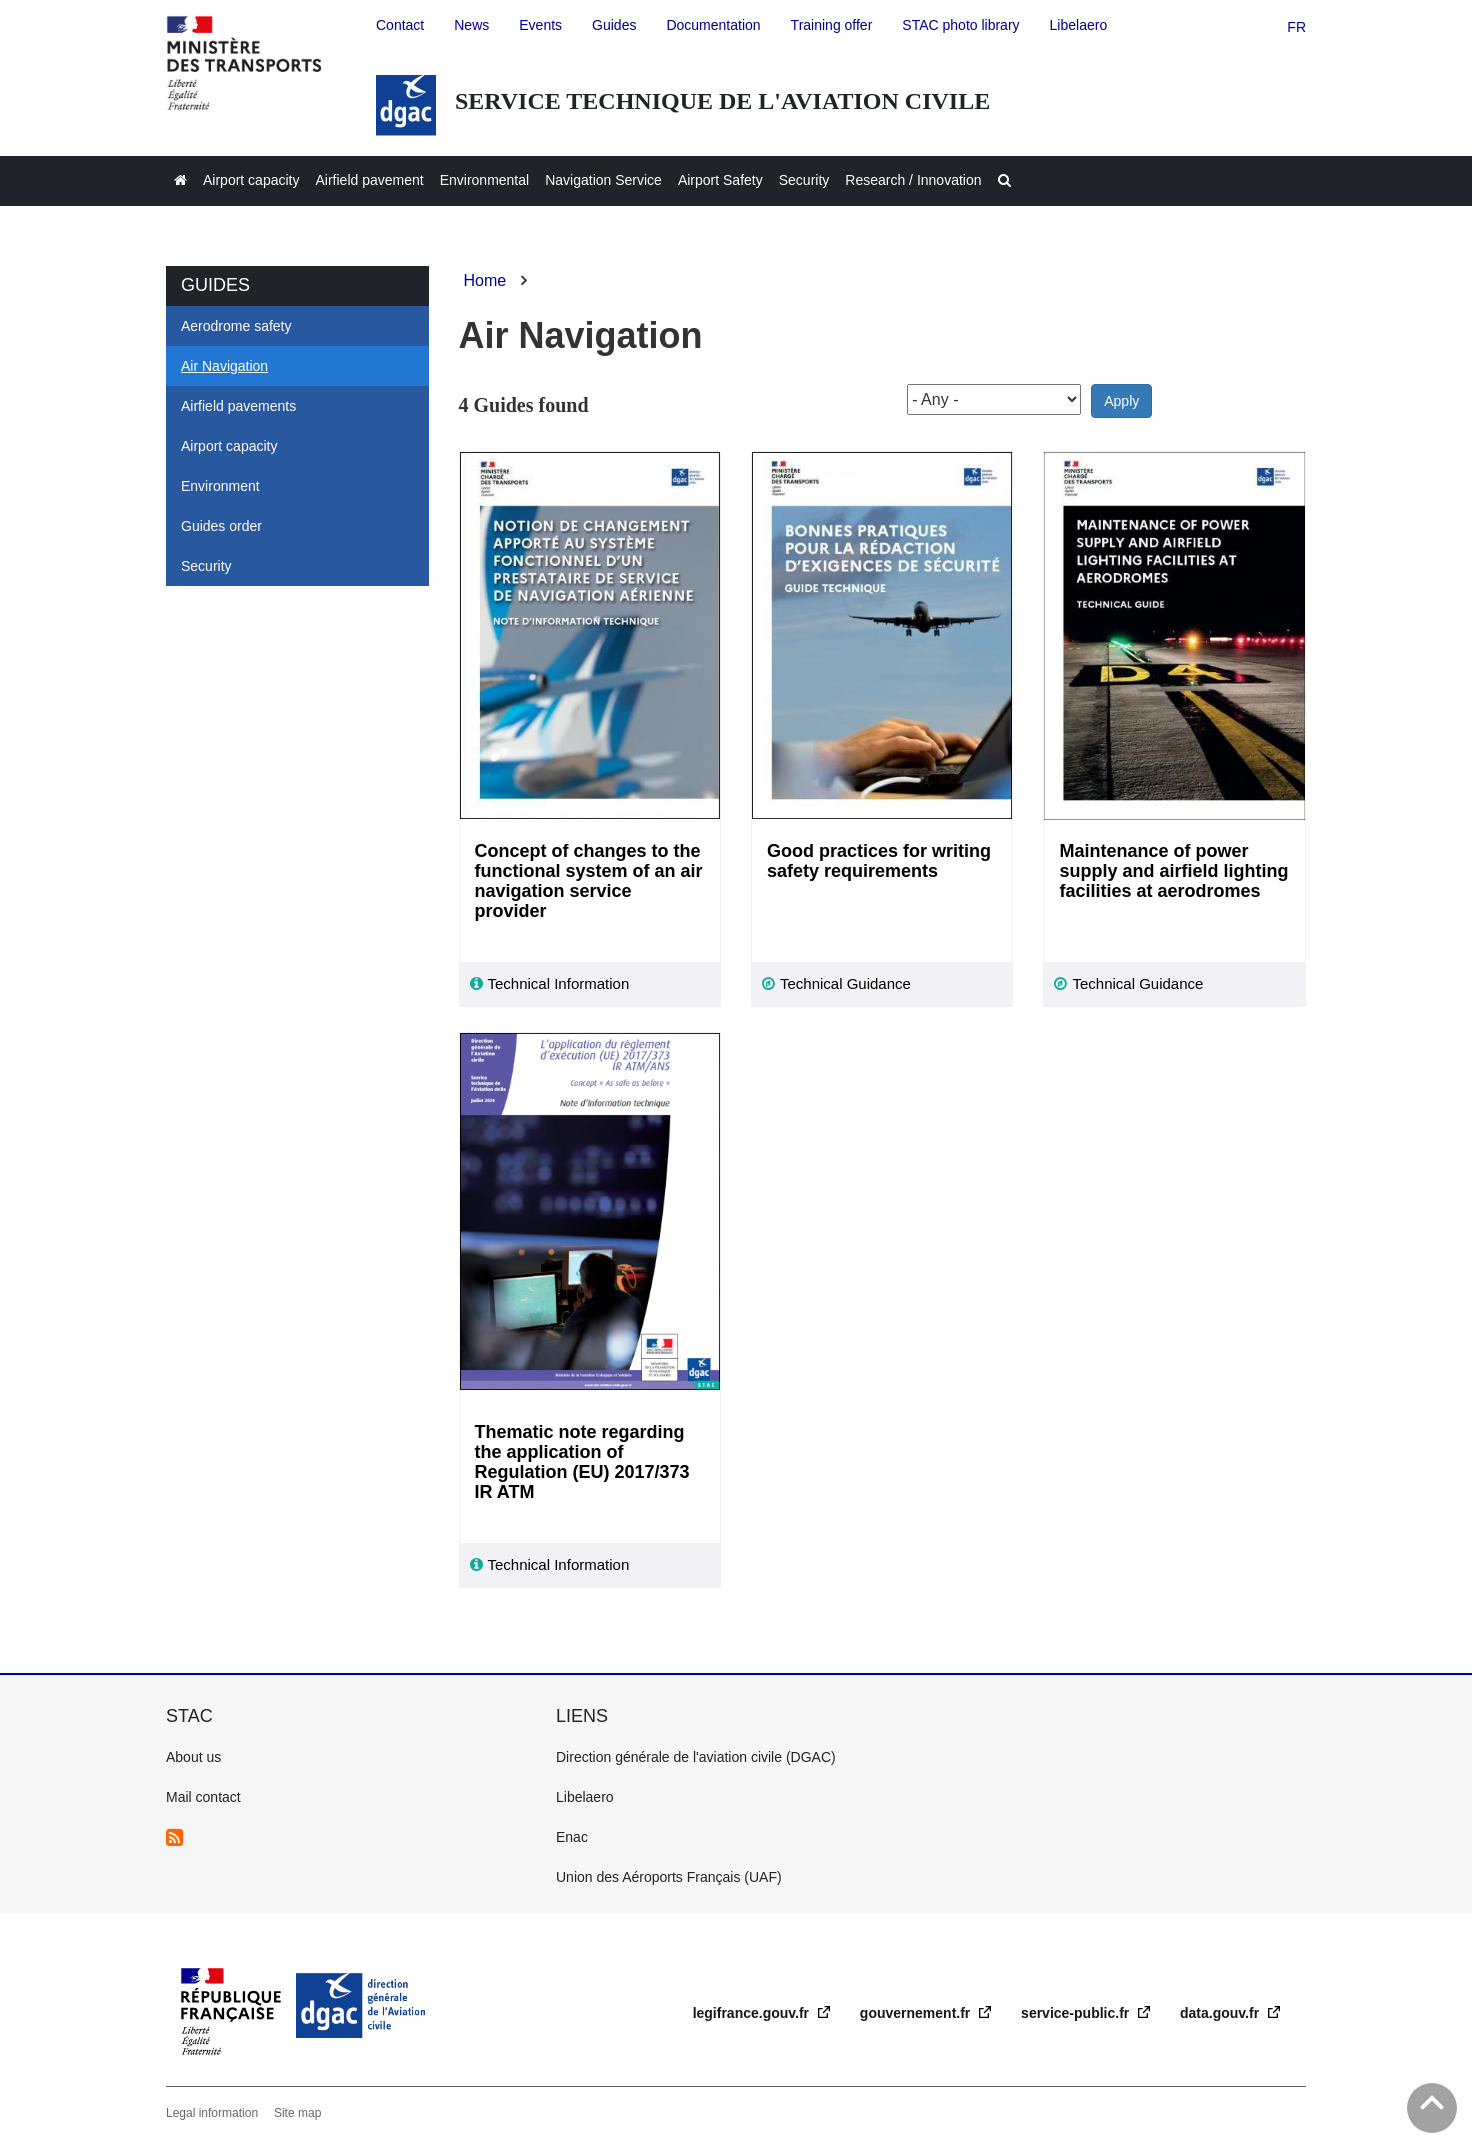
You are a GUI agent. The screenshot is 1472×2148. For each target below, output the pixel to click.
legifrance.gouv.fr (753, 2013)
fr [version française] (1296, 27)
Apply (1121, 401)
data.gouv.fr (1221, 2013)
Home (485, 280)
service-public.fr (1077, 2013)
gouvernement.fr (917, 2013)
